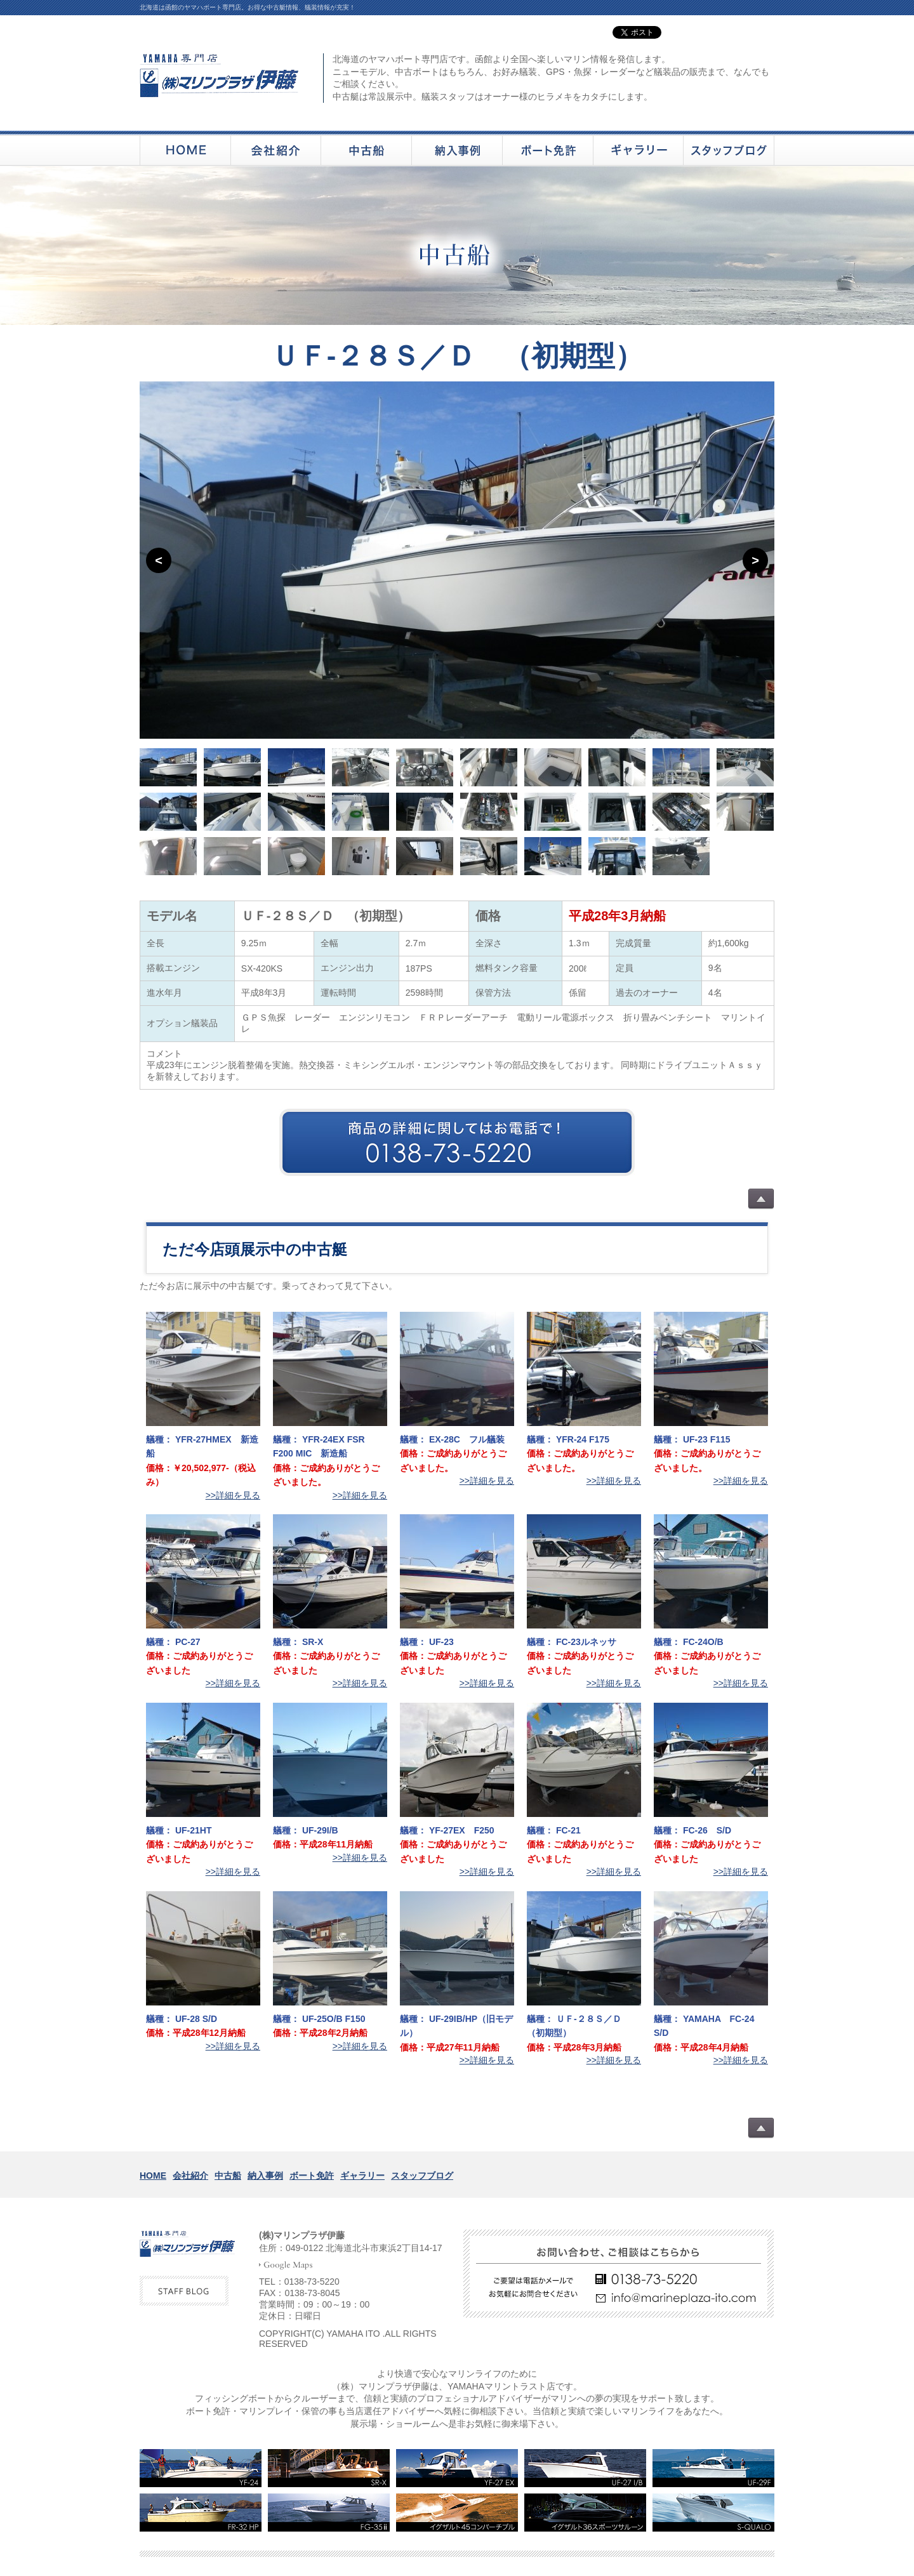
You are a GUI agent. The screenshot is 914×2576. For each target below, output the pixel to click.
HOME (153, 2175)
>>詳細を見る (233, 1495)
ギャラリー (362, 2175)
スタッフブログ (422, 2175)
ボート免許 (311, 2175)
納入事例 (265, 2175)
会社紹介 (190, 2175)
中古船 (228, 2175)
